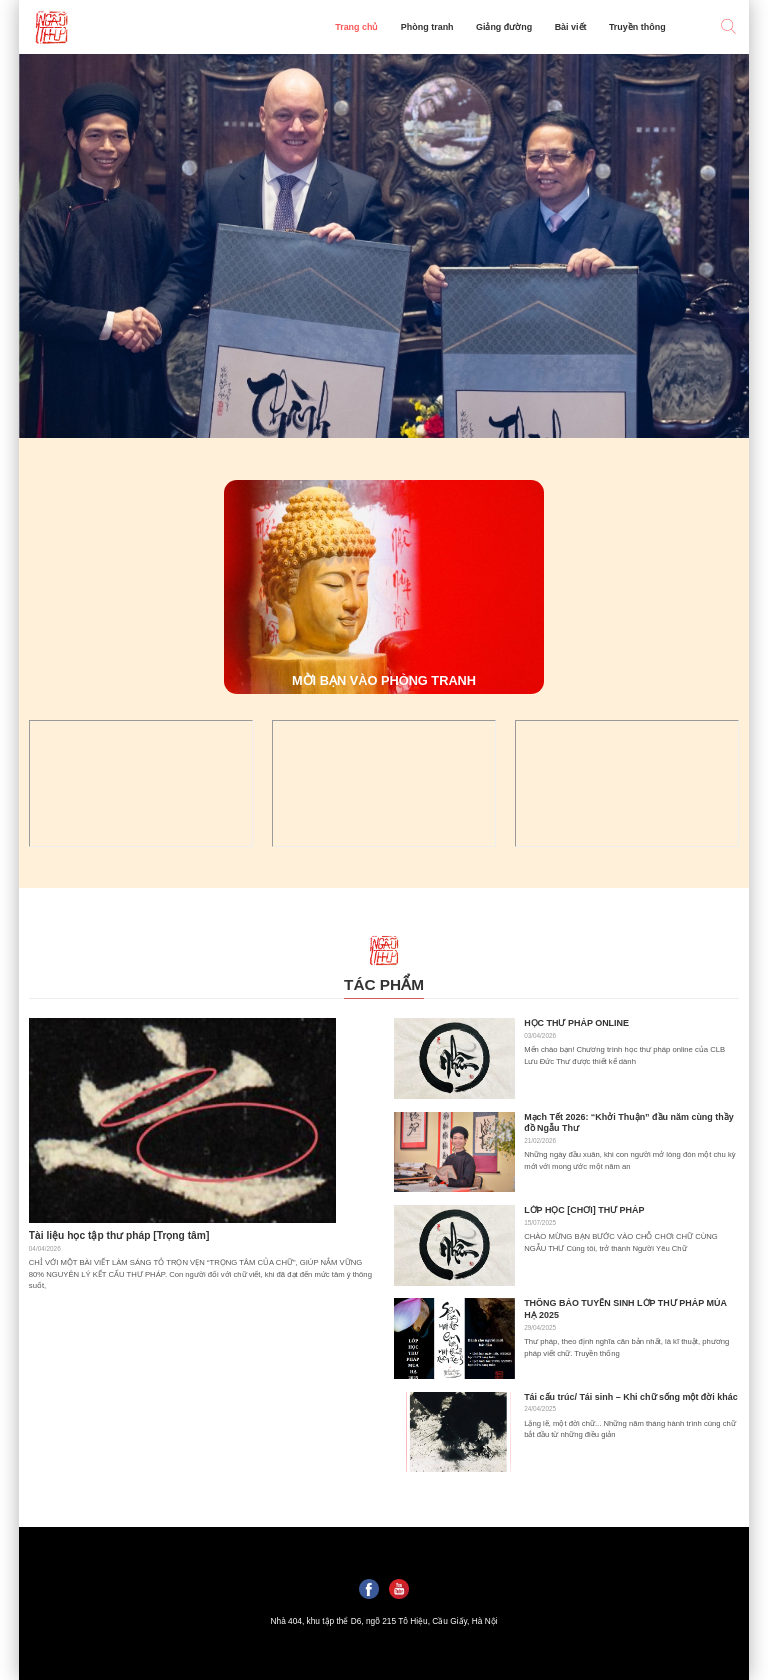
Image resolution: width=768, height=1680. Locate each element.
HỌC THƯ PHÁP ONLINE (576, 1023)
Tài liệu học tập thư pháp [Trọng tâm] (119, 1235)
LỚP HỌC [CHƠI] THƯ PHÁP (584, 1210)
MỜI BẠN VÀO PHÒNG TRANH (384, 680)
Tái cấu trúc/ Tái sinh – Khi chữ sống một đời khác (631, 1397)
